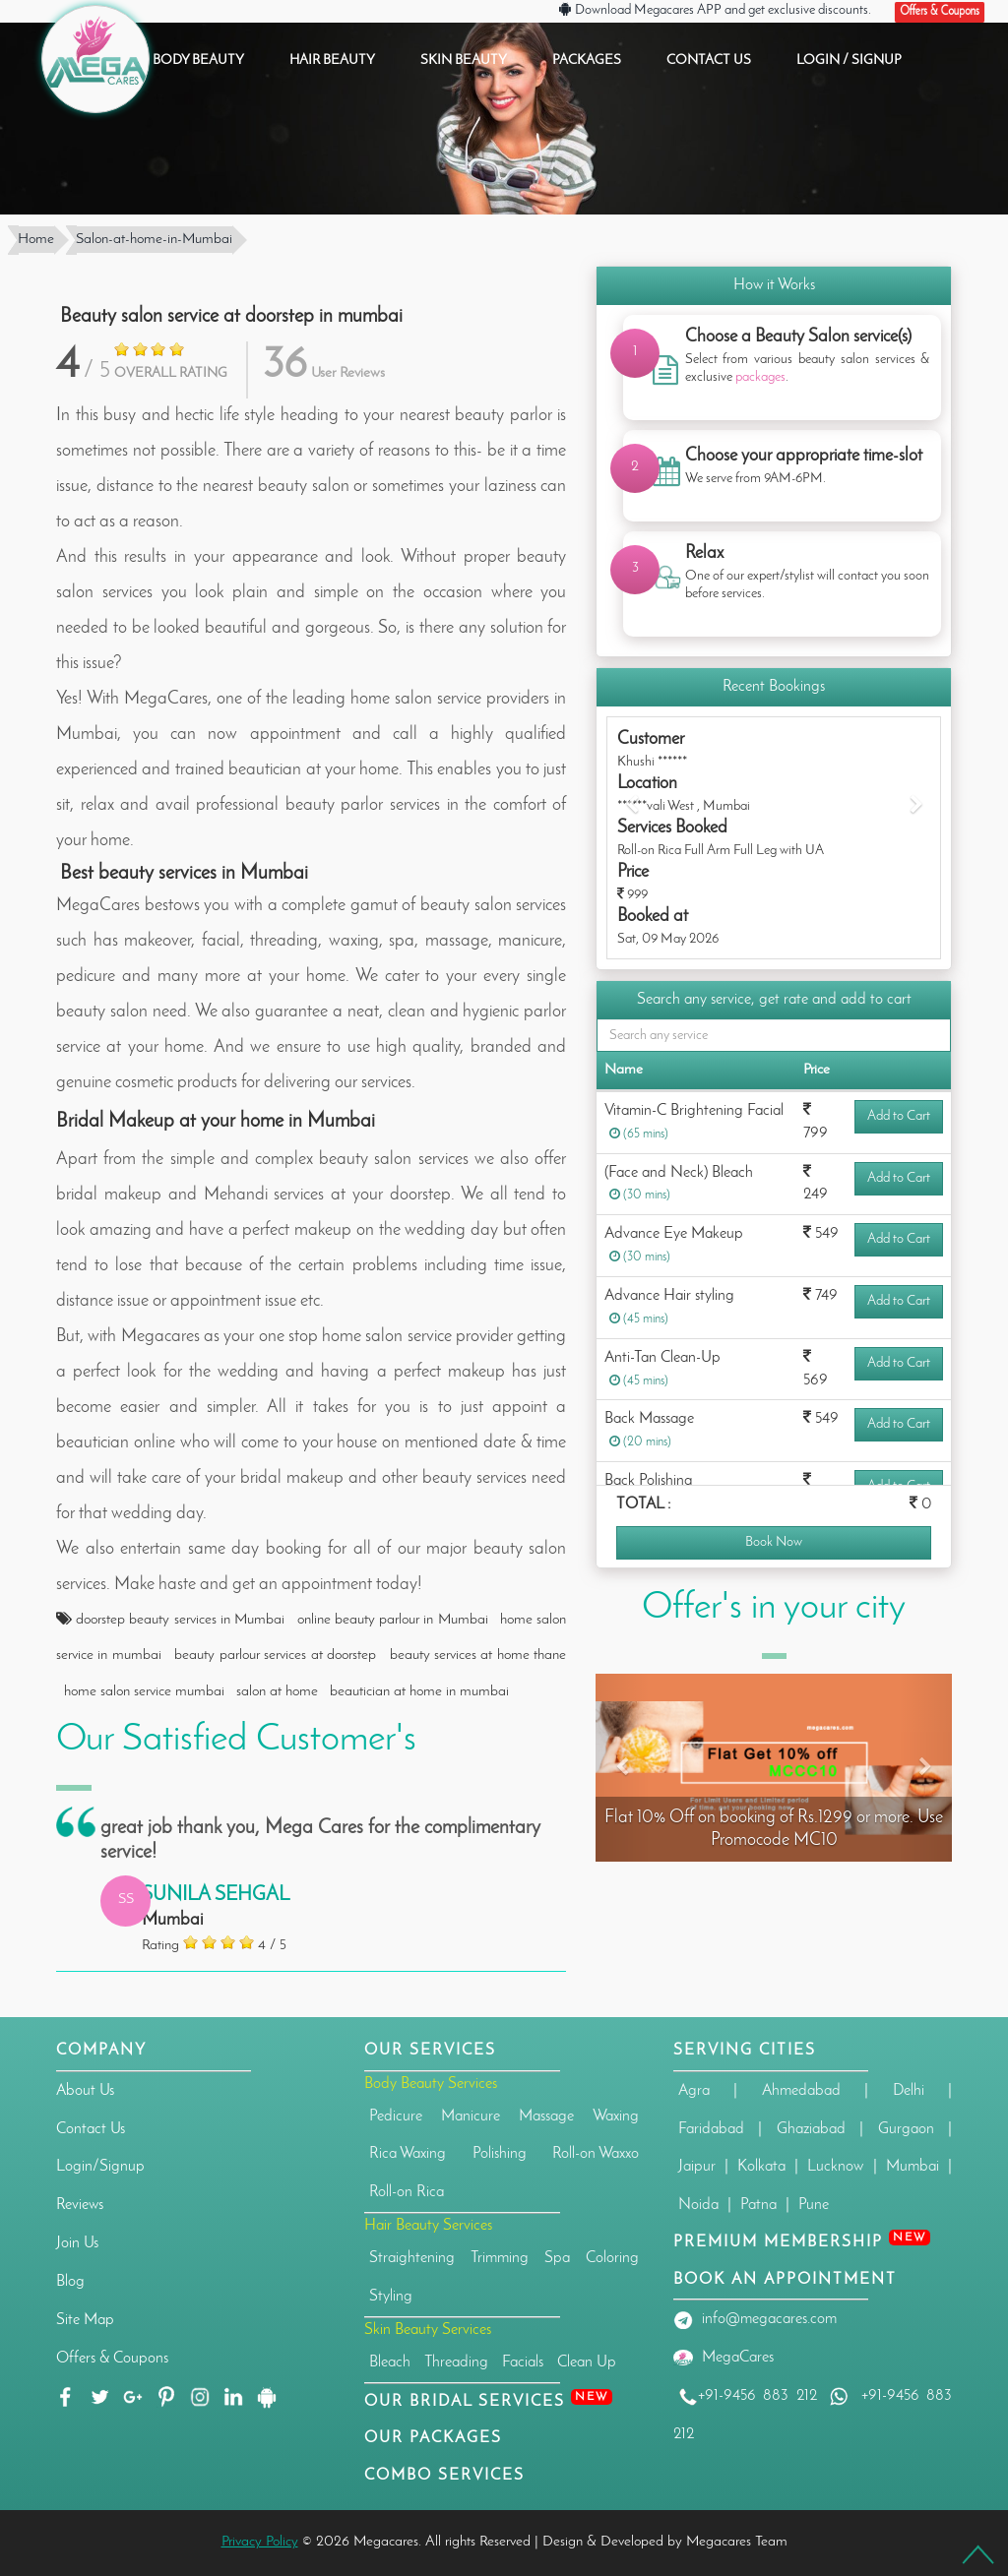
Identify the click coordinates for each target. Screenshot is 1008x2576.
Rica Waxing (407, 2154)
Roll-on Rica (406, 2192)
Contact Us (90, 2129)
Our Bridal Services (488, 2402)
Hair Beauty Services (428, 2226)
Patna (758, 2205)
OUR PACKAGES (433, 2438)
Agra (694, 2091)
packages (760, 377)
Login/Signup (100, 2167)
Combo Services (444, 2476)
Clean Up (586, 2362)
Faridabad (711, 2129)
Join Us (77, 2243)
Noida (698, 2205)
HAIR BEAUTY (332, 60)
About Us (85, 2091)
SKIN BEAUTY (463, 60)
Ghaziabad (811, 2129)
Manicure (470, 2116)
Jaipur (697, 2167)
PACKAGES (586, 60)
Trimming (500, 2258)
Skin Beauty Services (427, 2330)
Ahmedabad (801, 2091)
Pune (813, 2205)
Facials (522, 2362)
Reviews (79, 2205)
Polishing (499, 2154)
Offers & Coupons (112, 2358)
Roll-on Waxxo (595, 2154)
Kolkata (761, 2167)
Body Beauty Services (430, 2084)
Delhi (908, 2091)
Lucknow (835, 2167)
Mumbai (912, 2167)
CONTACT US (708, 60)
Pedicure (395, 2116)
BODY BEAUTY (198, 60)
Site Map (85, 2320)
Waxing (616, 2116)
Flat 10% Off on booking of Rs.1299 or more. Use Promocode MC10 (773, 1829)
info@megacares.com (769, 2319)
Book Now (773, 1542)
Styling (390, 2296)
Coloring (612, 2258)
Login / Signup (849, 60)
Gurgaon (906, 2129)
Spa (557, 2258)
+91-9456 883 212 (747, 2396)
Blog (70, 2282)
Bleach (389, 2362)
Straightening (412, 2258)
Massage (546, 2116)
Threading (456, 2362)
